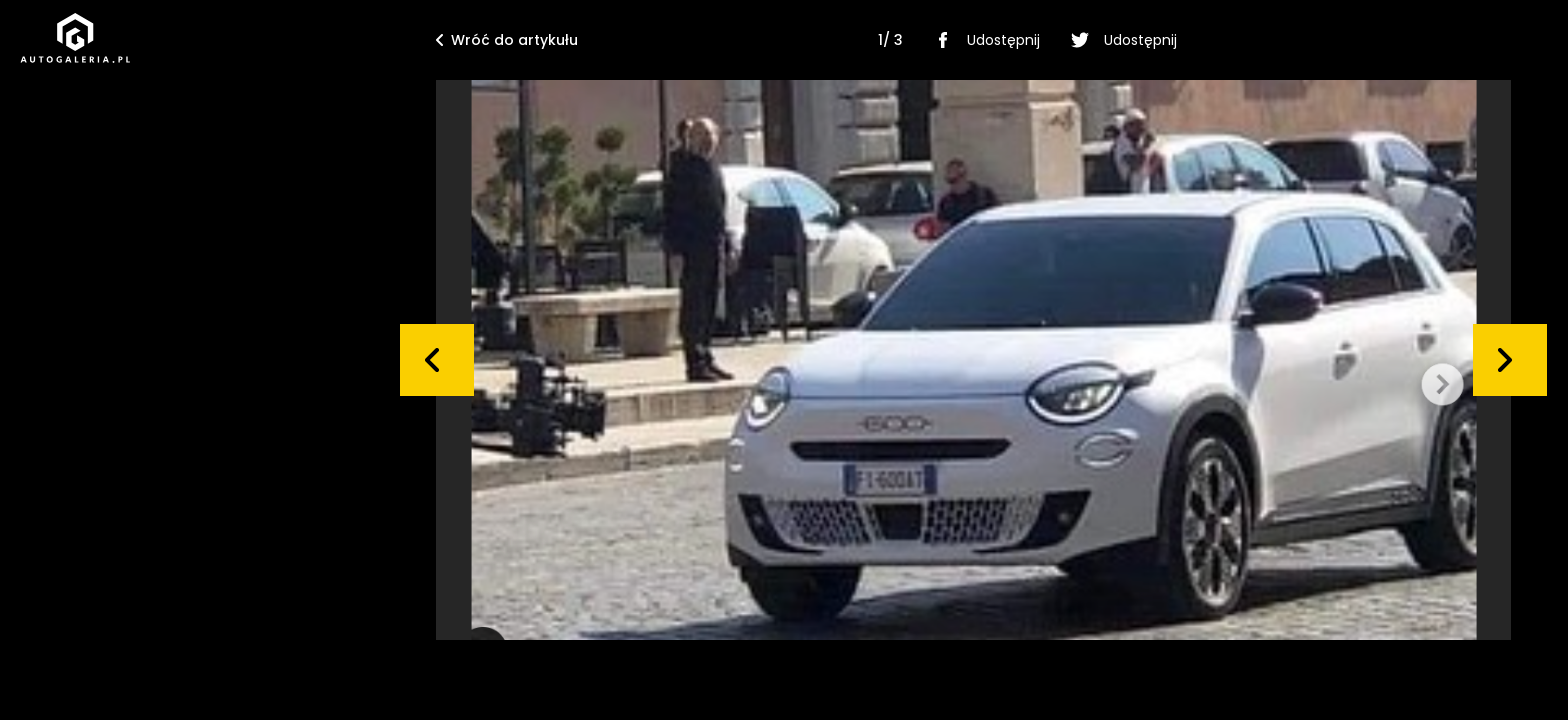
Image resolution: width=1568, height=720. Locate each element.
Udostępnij (983, 40)
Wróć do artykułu (507, 40)
